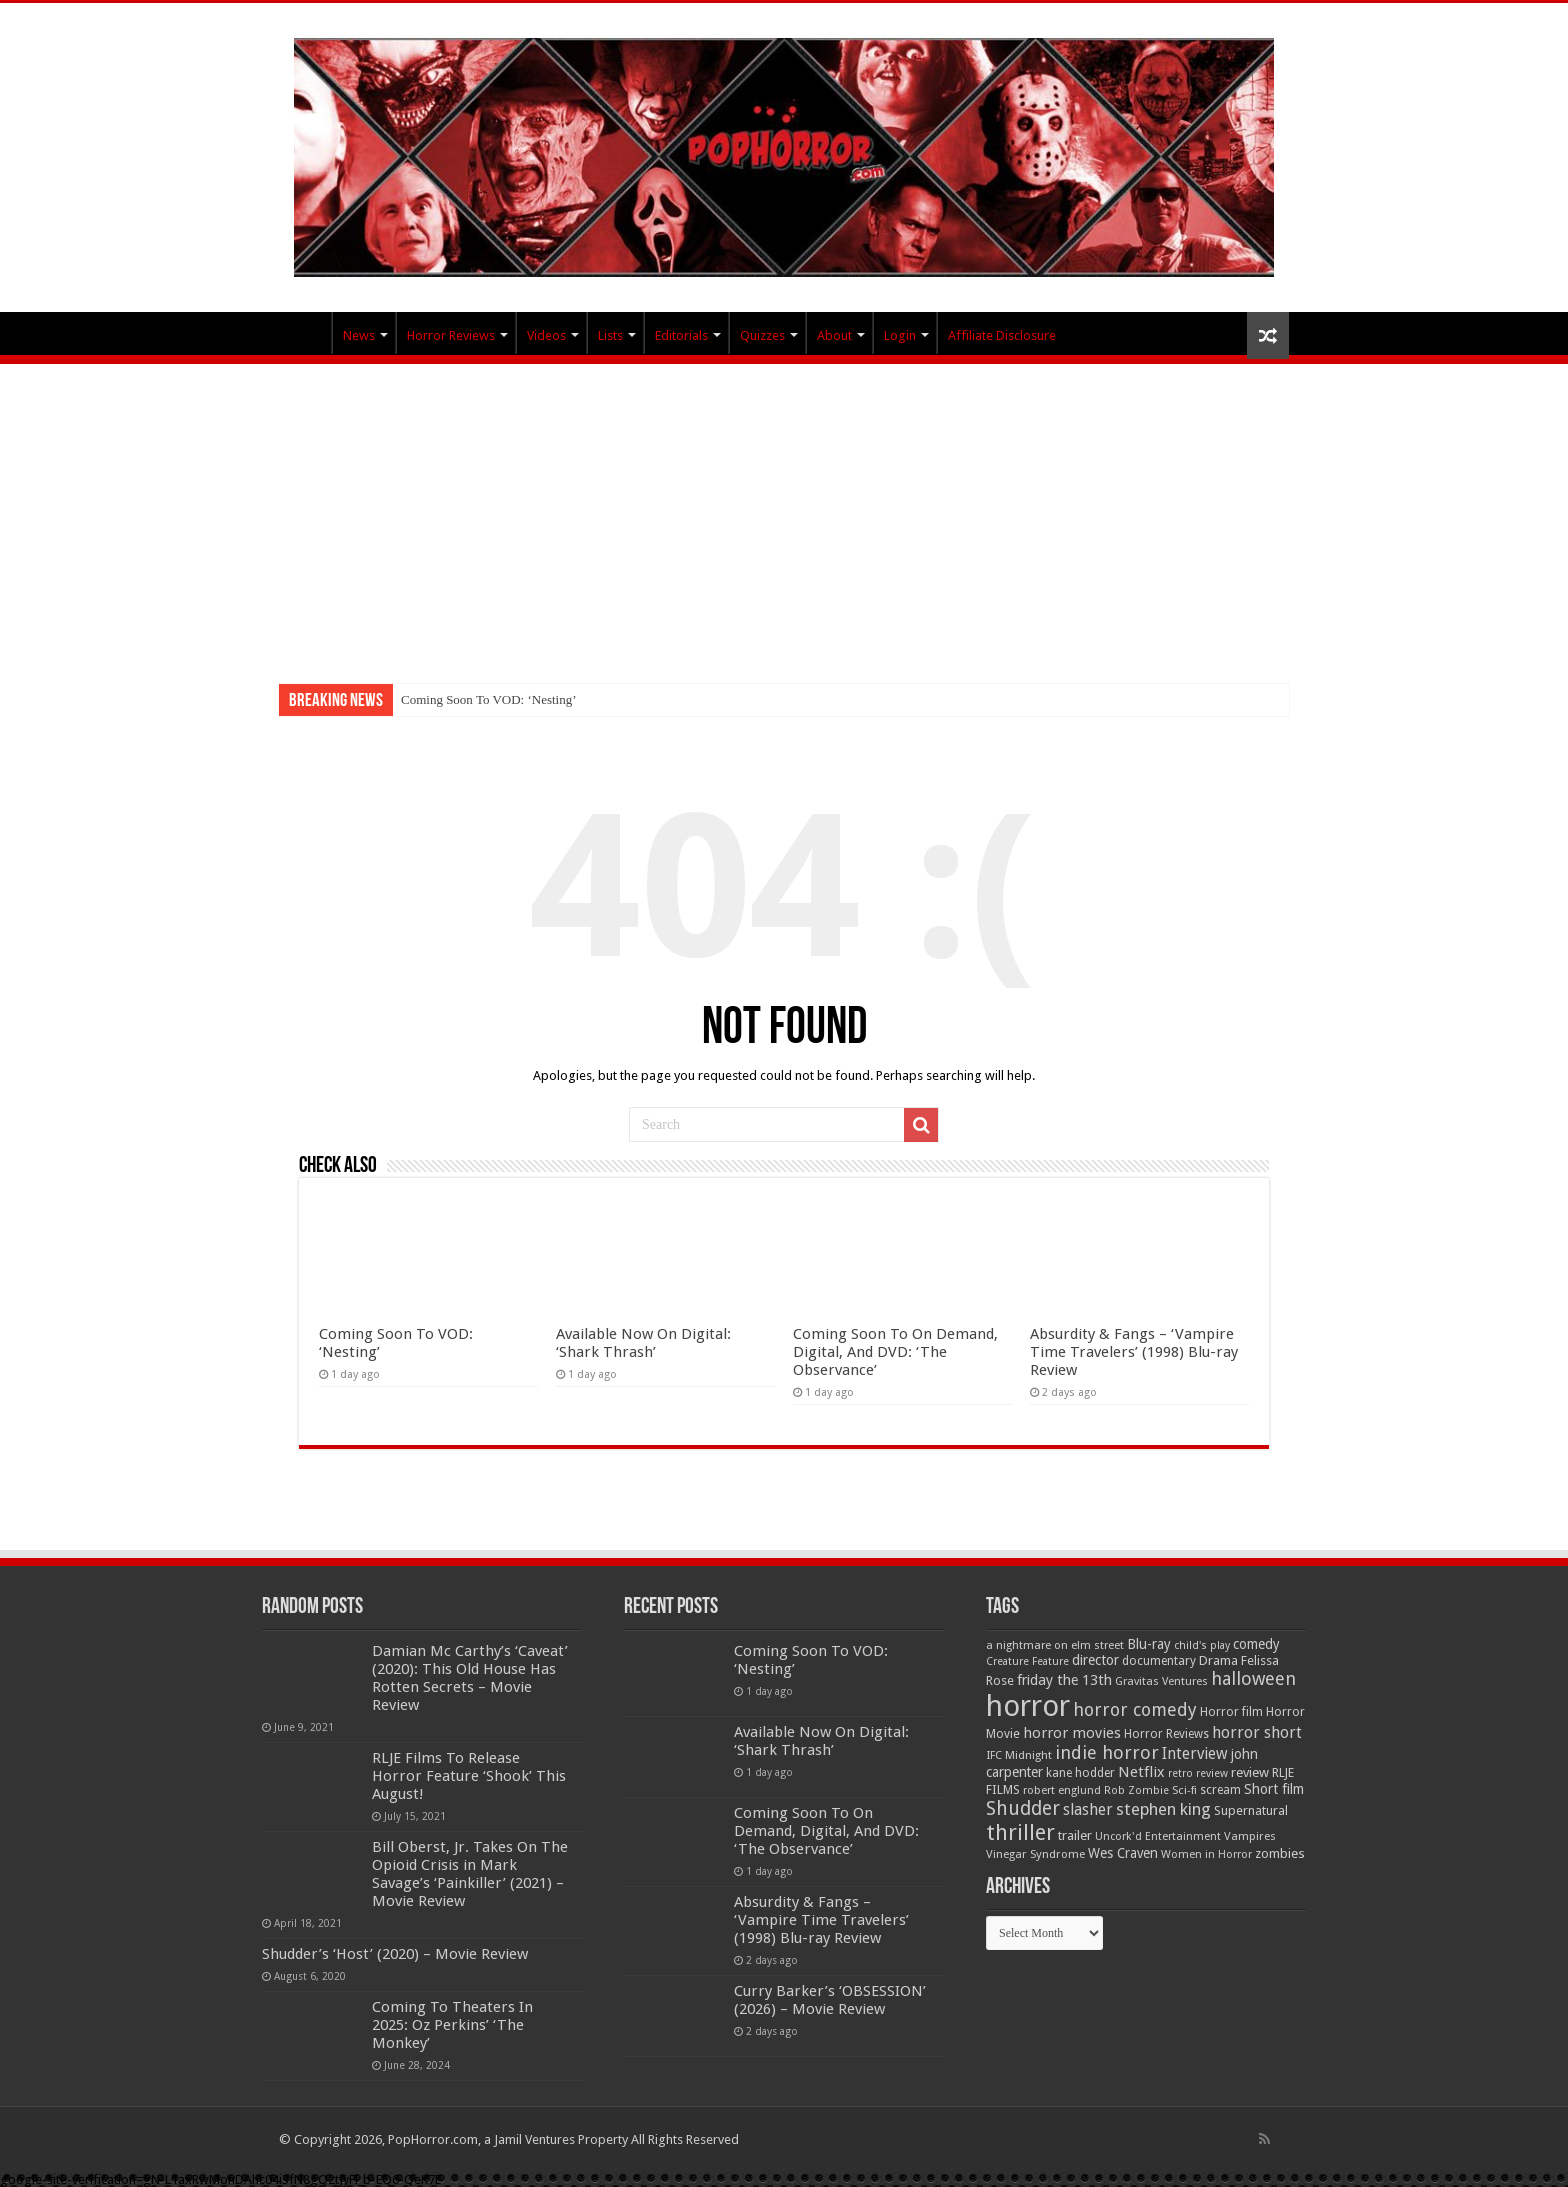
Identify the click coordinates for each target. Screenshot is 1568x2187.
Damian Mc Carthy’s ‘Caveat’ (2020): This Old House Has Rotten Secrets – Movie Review (470, 1678)
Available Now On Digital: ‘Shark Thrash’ (643, 1343)
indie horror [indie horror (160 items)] (1107, 1752)
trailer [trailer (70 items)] (1075, 1835)
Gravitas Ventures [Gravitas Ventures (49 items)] (1161, 1681)
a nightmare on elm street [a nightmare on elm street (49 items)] (1055, 1645)
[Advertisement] (784, 514)
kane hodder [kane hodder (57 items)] (1080, 1773)
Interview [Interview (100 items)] (1195, 1754)
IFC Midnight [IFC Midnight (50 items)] (1019, 1755)
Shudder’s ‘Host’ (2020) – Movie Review (395, 1954)
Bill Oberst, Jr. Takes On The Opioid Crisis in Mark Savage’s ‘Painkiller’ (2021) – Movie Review (470, 1874)
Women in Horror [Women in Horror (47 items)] (1206, 1854)
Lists (610, 335)
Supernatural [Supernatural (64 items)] (1251, 1810)
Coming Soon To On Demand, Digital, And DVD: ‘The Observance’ (895, 1352)
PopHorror (305, 333)
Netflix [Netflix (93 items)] (1141, 1772)
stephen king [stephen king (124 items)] (1163, 1809)
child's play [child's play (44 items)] (1202, 1645)
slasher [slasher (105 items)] (1088, 1809)
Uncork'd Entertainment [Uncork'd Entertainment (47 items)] (1158, 1836)
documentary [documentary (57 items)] (1159, 1661)
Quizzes (762, 335)
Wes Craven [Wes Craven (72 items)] (1123, 1853)
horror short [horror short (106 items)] (1257, 1732)
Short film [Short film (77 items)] (1274, 1789)
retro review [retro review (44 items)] (1198, 1773)
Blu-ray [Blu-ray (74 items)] (1149, 1644)
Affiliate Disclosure (1002, 335)
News (359, 335)
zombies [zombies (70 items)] (1280, 1853)
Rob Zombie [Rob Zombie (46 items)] (1136, 1790)
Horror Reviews (451, 335)
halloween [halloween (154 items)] (1253, 1678)
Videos (546, 335)
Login (900, 335)
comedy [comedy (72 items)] (1256, 1644)
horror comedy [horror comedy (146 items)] (1135, 1709)
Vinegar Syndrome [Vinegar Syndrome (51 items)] (1035, 1854)
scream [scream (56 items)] (1220, 1790)
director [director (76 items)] (1095, 1660)
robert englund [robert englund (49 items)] (1062, 1790)
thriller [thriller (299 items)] (1020, 1832)
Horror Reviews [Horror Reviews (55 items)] (1166, 1734)
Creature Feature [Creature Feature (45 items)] (1027, 1661)
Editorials (681, 335)
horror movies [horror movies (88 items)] (1072, 1733)
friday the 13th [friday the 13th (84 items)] (1064, 1680)
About (834, 335)
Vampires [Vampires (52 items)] (1250, 1836)
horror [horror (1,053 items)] (1028, 1706)
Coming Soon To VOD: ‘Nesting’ (489, 699)
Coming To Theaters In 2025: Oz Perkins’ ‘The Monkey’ (452, 2025)
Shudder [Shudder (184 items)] (1023, 1808)
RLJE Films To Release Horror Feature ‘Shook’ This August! (469, 1776)
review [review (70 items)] (1250, 1772)
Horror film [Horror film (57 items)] (1231, 1712)
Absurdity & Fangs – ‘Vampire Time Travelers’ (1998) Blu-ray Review (1134, 1352)
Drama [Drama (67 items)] (1218, 1660)
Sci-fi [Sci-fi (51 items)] (1184, 1790)
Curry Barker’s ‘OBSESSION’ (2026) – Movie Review (830, 2000)
